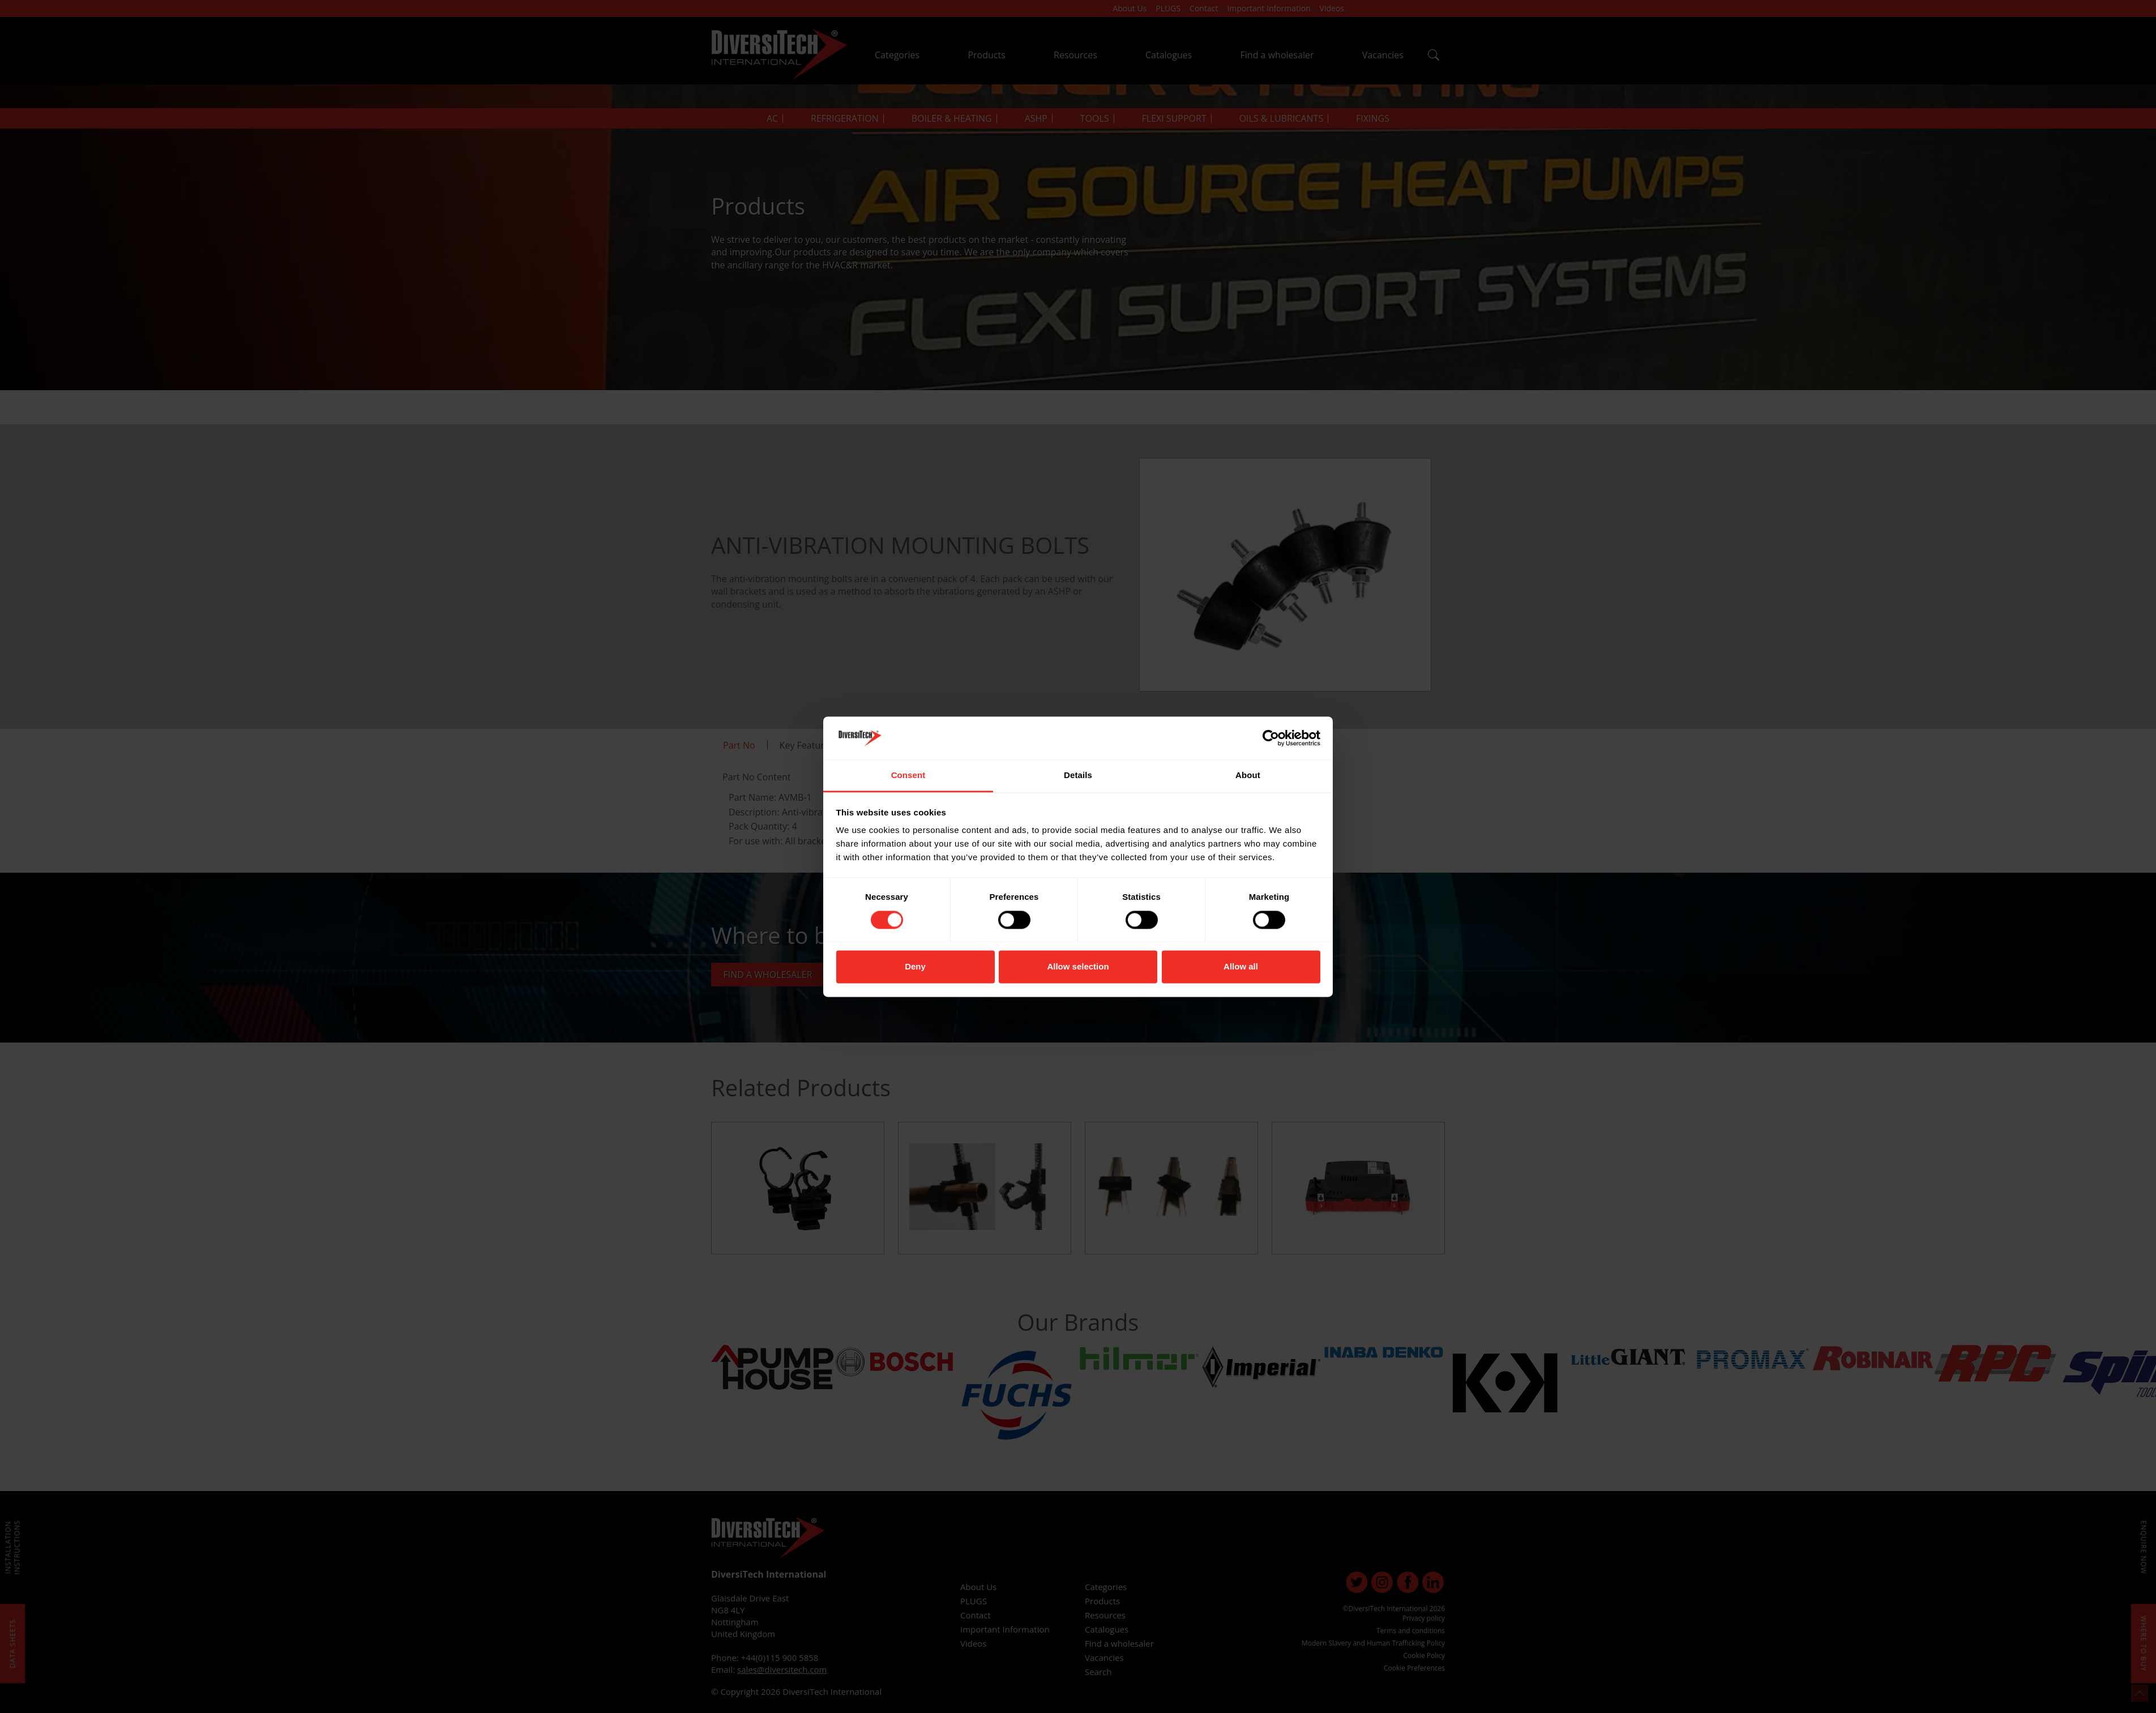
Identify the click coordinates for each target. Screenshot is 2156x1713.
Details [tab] (1078, 775)
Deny (915, 967)
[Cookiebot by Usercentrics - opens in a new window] (1270, 737)
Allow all (1241, 967)
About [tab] (1247, 775)
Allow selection (1078, 967)
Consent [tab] (908, 775)
